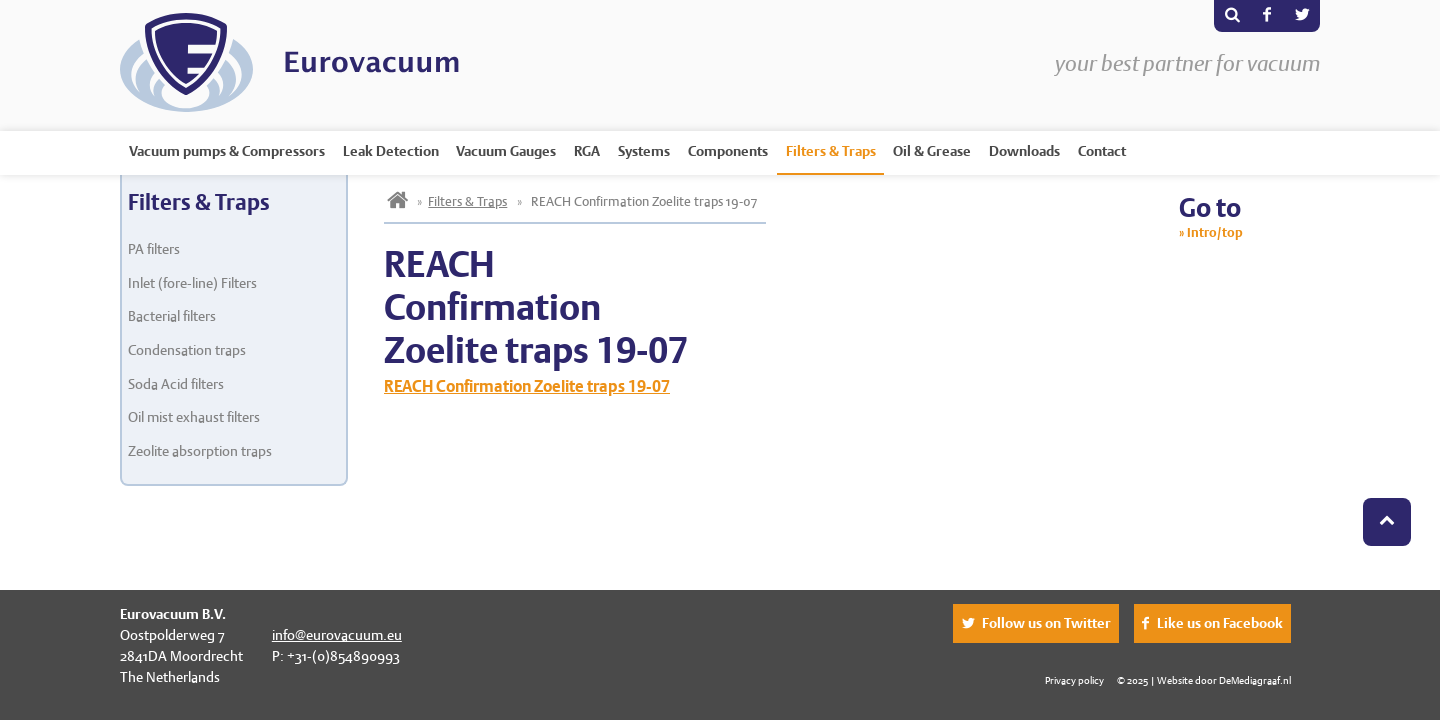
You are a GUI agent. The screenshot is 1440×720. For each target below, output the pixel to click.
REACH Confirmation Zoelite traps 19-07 (527, 386)
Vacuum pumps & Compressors (227, 151)
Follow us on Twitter (1046, 623)
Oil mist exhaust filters (194, 417)
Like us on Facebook (1220, 623)
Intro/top (1215, 232)
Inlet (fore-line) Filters (192, 283)
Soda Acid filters (176, 384)
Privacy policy (1074, 680)
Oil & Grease (932, 151)
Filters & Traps (831, 151)
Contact (1102, 151)
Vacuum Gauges (506, 151)
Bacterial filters (172, 316)
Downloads (1024, 151)
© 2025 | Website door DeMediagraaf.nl (1204, 680)
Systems (644, 151)
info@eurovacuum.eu (337, 635)
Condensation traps (187, 350)
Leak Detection (391, 151)
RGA (587, 151)
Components (728, 151)
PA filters (154, 249)
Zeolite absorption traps (200, 451)
